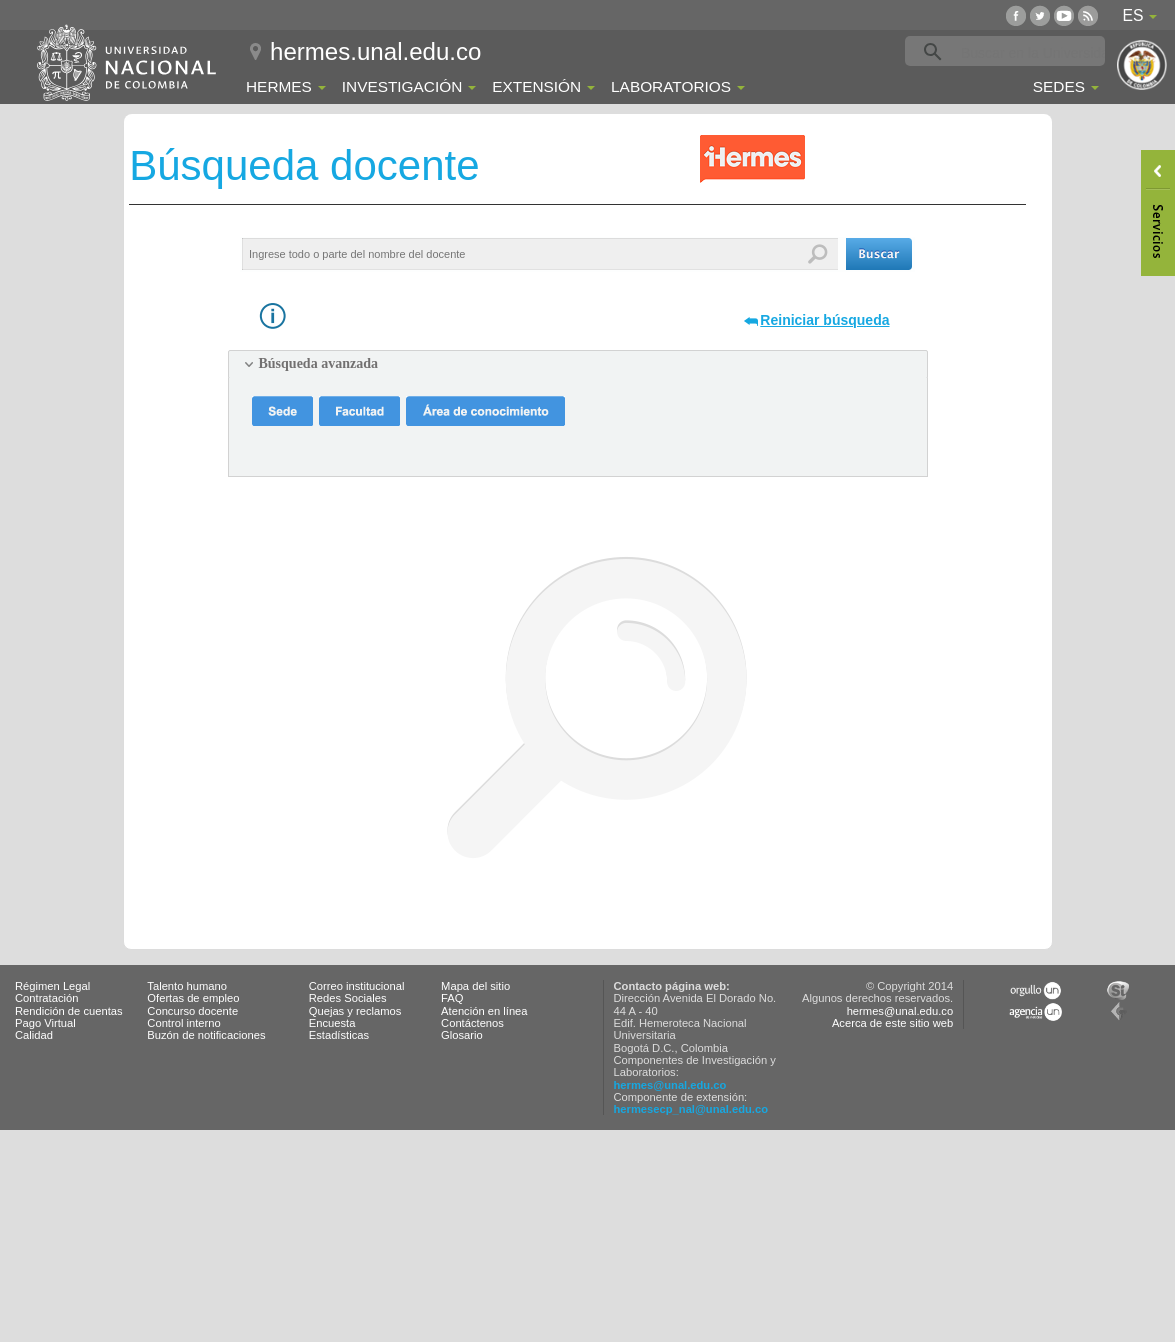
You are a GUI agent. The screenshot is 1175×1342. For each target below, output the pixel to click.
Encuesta (332, 1023)
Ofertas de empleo (193, 998)
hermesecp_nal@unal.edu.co (691, 1109)
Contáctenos (472, 1023)
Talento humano (187, 986)
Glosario (462, 1035)
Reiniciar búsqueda (824, 320)
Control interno (183, 1023)
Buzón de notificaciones (206, 1035)
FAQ (452, 998)
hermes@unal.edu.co (670, 1085)
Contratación (46, 998)
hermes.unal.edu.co (375, 51)
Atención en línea (484, 1011)
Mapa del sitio (475, 986)
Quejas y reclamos (355, 1011)
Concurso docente (192, 1011)
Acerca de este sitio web (892, 1023)
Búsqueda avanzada (318, 363)
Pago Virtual (45, 1023)
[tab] (578, 364)
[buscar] (1036, 52)
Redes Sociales (348, 998)
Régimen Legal (52, 986)
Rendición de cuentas (69, 1011)
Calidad (34, 1035)
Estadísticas (339, 1035)
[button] (879, 254)
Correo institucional (357, 986)
